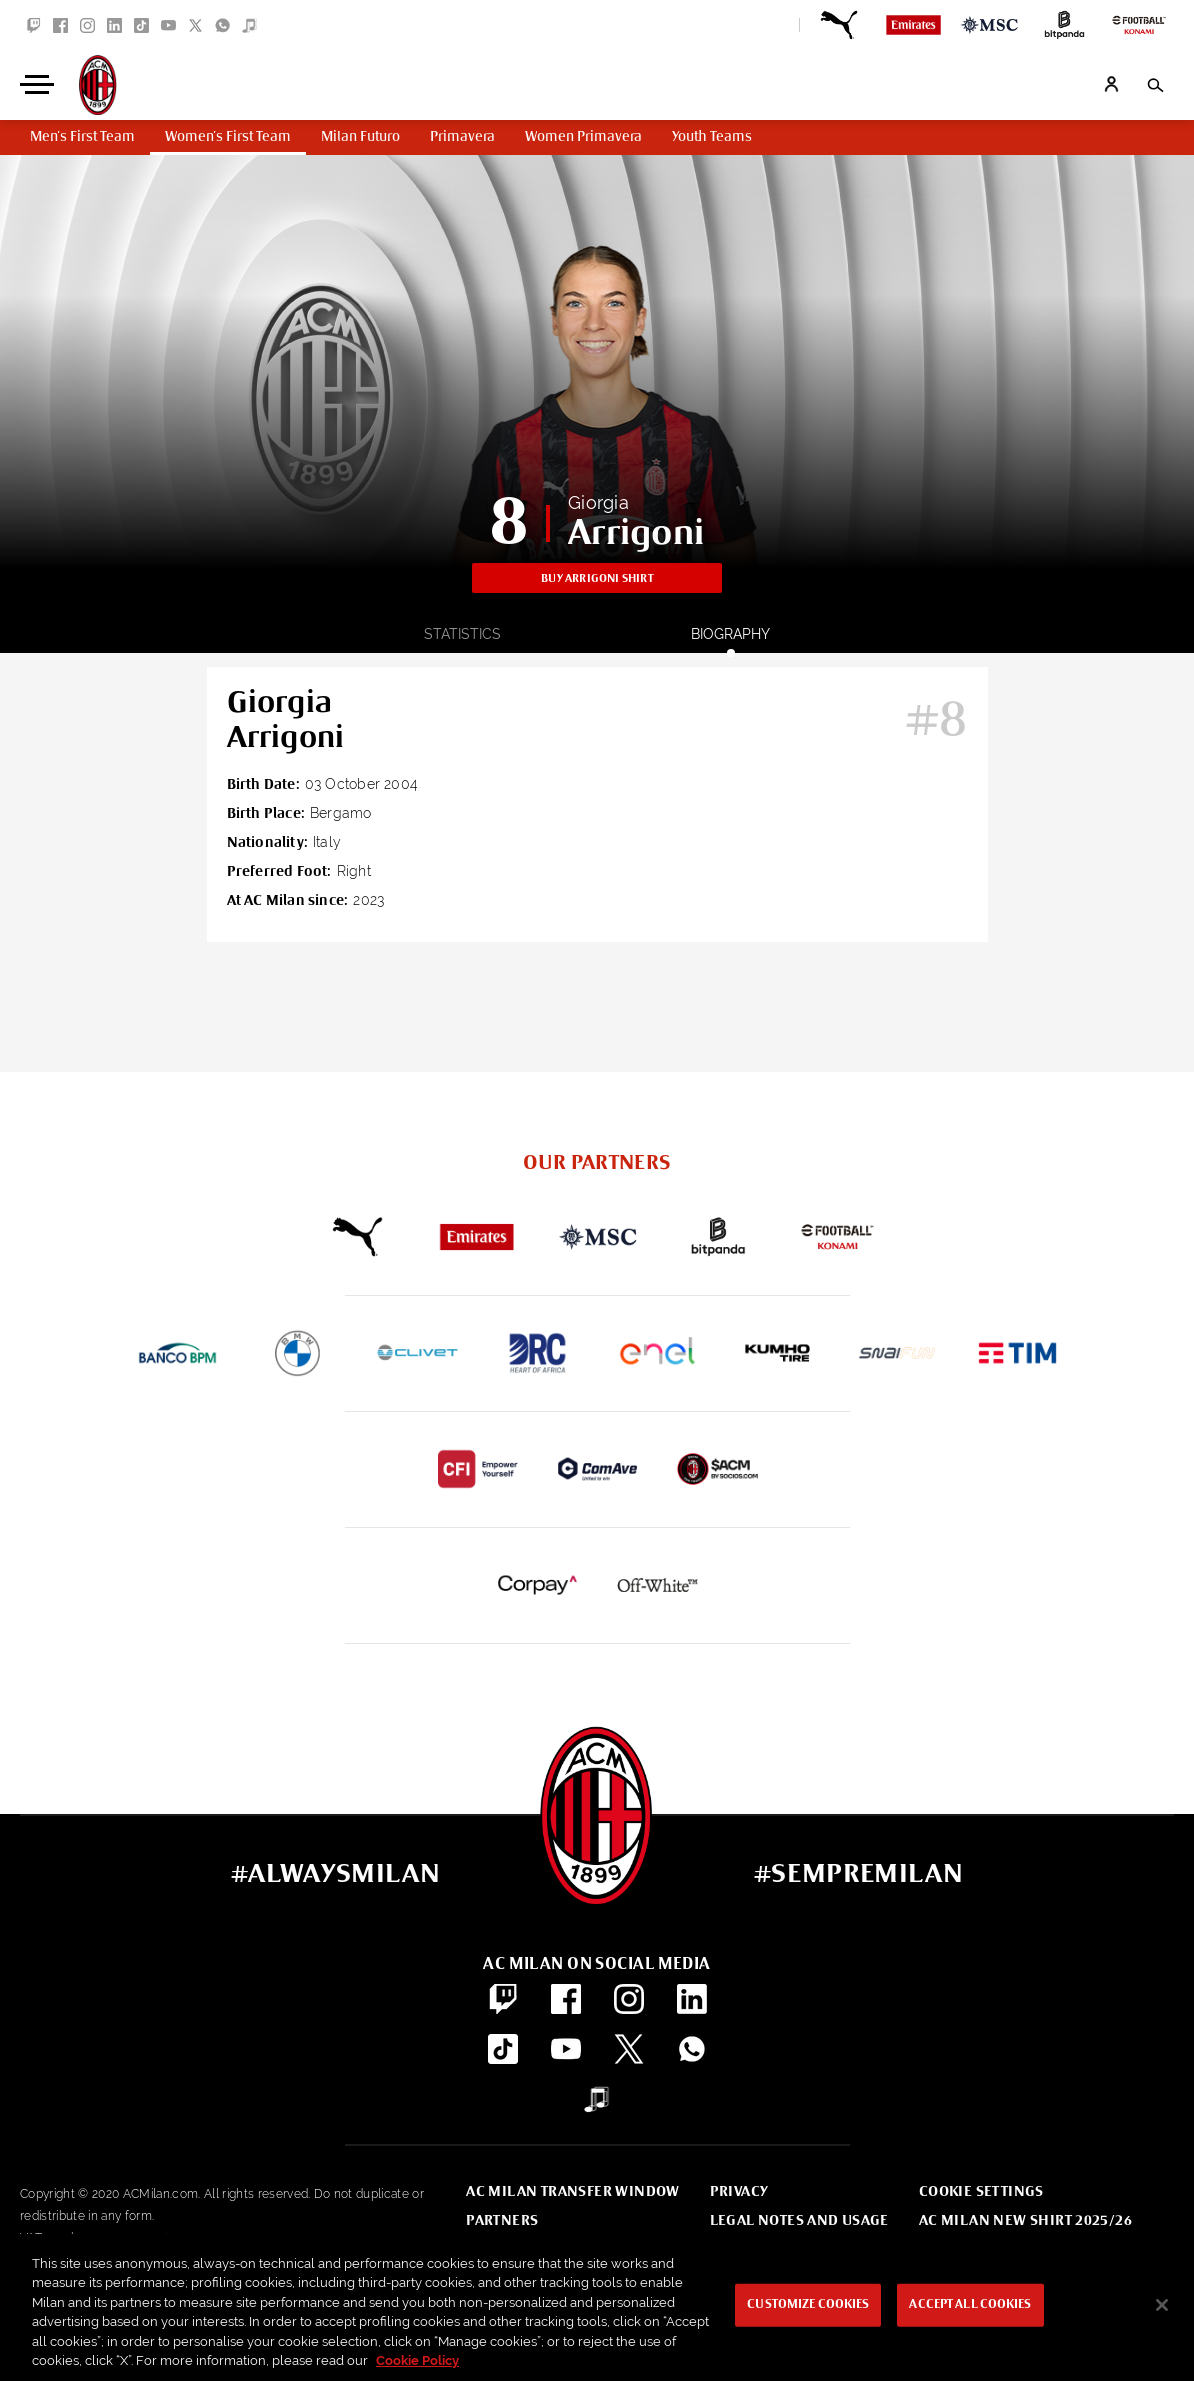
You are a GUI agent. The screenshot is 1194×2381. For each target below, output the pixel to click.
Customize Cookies (808, 2305)
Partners (502, 2221)
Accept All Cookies (970, 2305)
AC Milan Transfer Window (572, 2192)
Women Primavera (583, 137)
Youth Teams (712, 137)
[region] (597, 2307)
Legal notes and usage (799, 2221)
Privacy (739, 2192)
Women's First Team (228, 137)
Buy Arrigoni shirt (597, 578)
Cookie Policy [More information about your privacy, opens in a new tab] (417, 2360)
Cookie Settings (981, 2192)
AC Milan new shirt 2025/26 (1025, 2221)
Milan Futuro (360, 137)
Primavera (462, 137)
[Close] (1162, 2305)
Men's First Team (82, 137)
